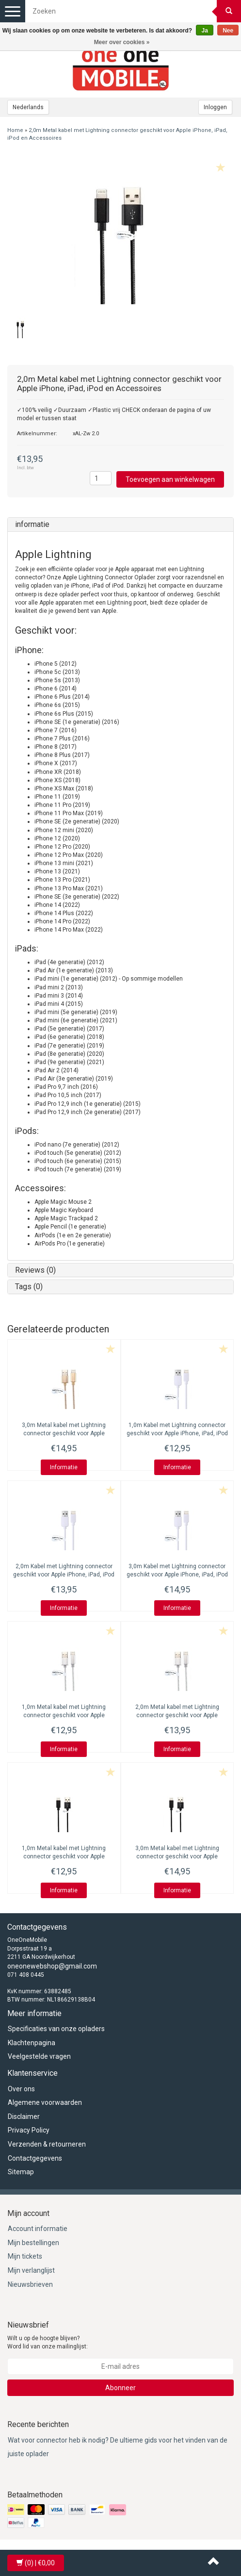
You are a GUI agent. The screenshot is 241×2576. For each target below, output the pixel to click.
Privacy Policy (28, 2130)
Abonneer (120, 2388)
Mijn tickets (25, 2256)
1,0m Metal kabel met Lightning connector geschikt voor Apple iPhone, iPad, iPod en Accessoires (64, 1715)
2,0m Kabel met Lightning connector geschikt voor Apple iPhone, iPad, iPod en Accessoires (63, 1574)
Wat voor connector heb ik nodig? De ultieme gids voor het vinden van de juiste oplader (117, 2447)
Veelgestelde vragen (39, 2056)
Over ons (21, 2089)
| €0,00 (35, 2563)
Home (15, 130)
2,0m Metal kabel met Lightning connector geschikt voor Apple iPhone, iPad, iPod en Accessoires (177, 1715)
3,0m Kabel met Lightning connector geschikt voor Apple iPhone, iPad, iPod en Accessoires (177, 1574)
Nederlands (28, 107)
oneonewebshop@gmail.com (52, 1966)
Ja (204, 30)
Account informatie (37, 2228)
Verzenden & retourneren (47, 2144)
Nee (228, 30)
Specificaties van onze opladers (56, 2029)
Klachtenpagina (31, 2043)
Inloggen (215, 107)
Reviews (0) (35, 1270)
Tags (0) (29, 1286)
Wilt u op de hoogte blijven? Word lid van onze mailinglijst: (47, 2342)
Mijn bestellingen (33, 2243)
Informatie (64, 1467)
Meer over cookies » (122, 42)
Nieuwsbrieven (30, 2284)
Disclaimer (24, 2116)
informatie (32, 524)
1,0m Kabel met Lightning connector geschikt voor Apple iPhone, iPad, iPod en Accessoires (177, 1433)
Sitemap (21, 2172)
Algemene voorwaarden (45, 2102)
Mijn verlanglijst (31, 2270)
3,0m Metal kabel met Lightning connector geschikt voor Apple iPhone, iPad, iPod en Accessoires (64, 1433)
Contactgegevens (35, 2158)
